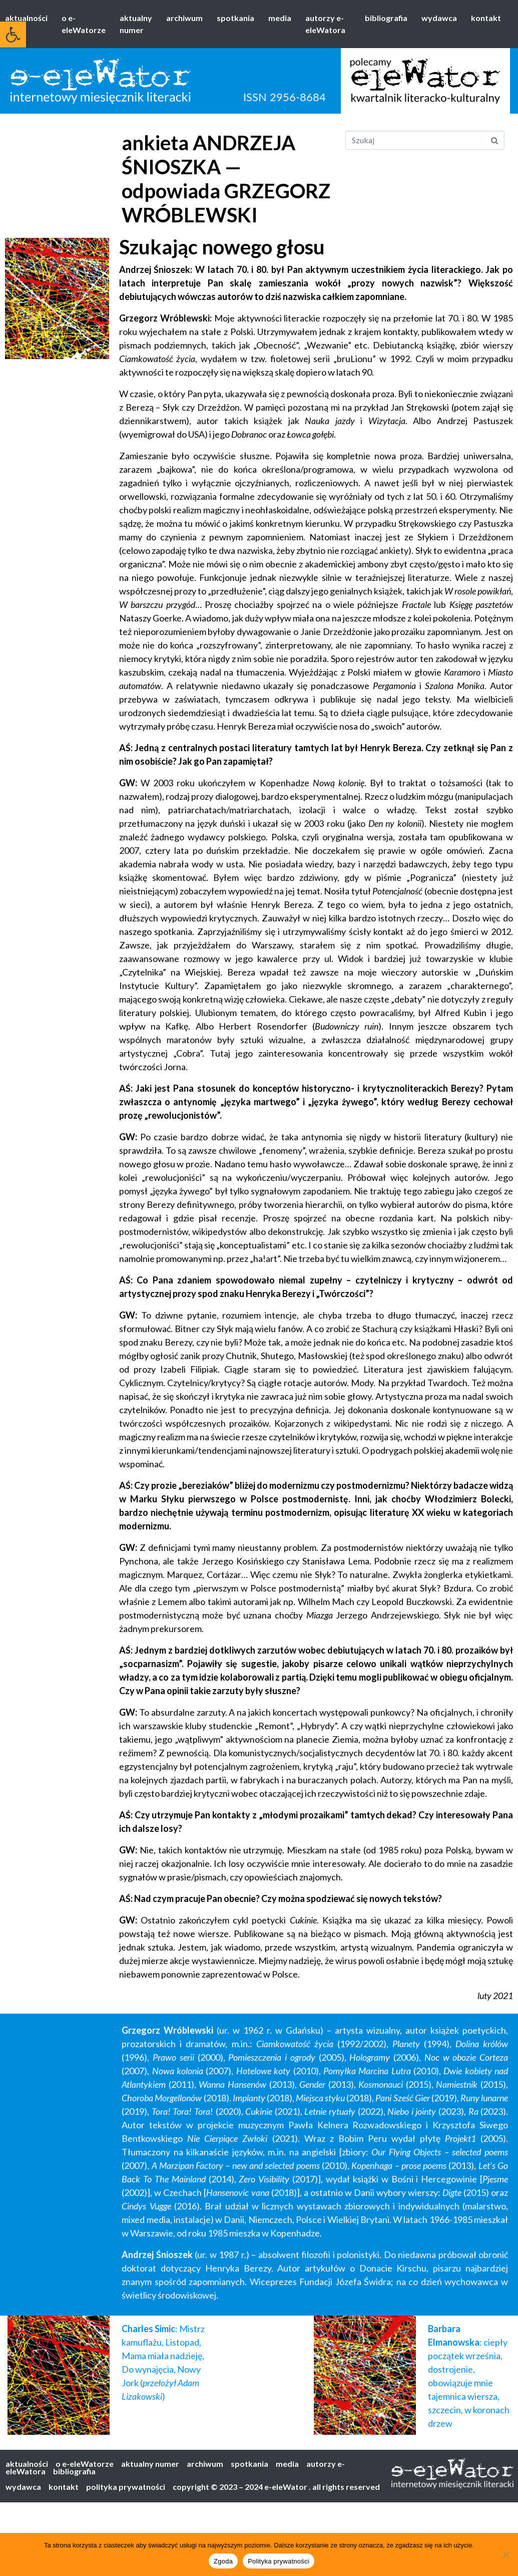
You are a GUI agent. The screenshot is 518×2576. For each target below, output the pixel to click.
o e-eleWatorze (84, 24)
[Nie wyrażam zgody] (505, 2554)
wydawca (439, 18)
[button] (13, 35)
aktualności (26, 18)
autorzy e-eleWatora (325, 24)
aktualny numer (136, 24)
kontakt (486, 18)
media (279, 18)
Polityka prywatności (278, 2561)
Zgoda (223, 2561)
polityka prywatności (125, 2486)
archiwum (184, 18)
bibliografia (386, 18)
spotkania (235, 18)
